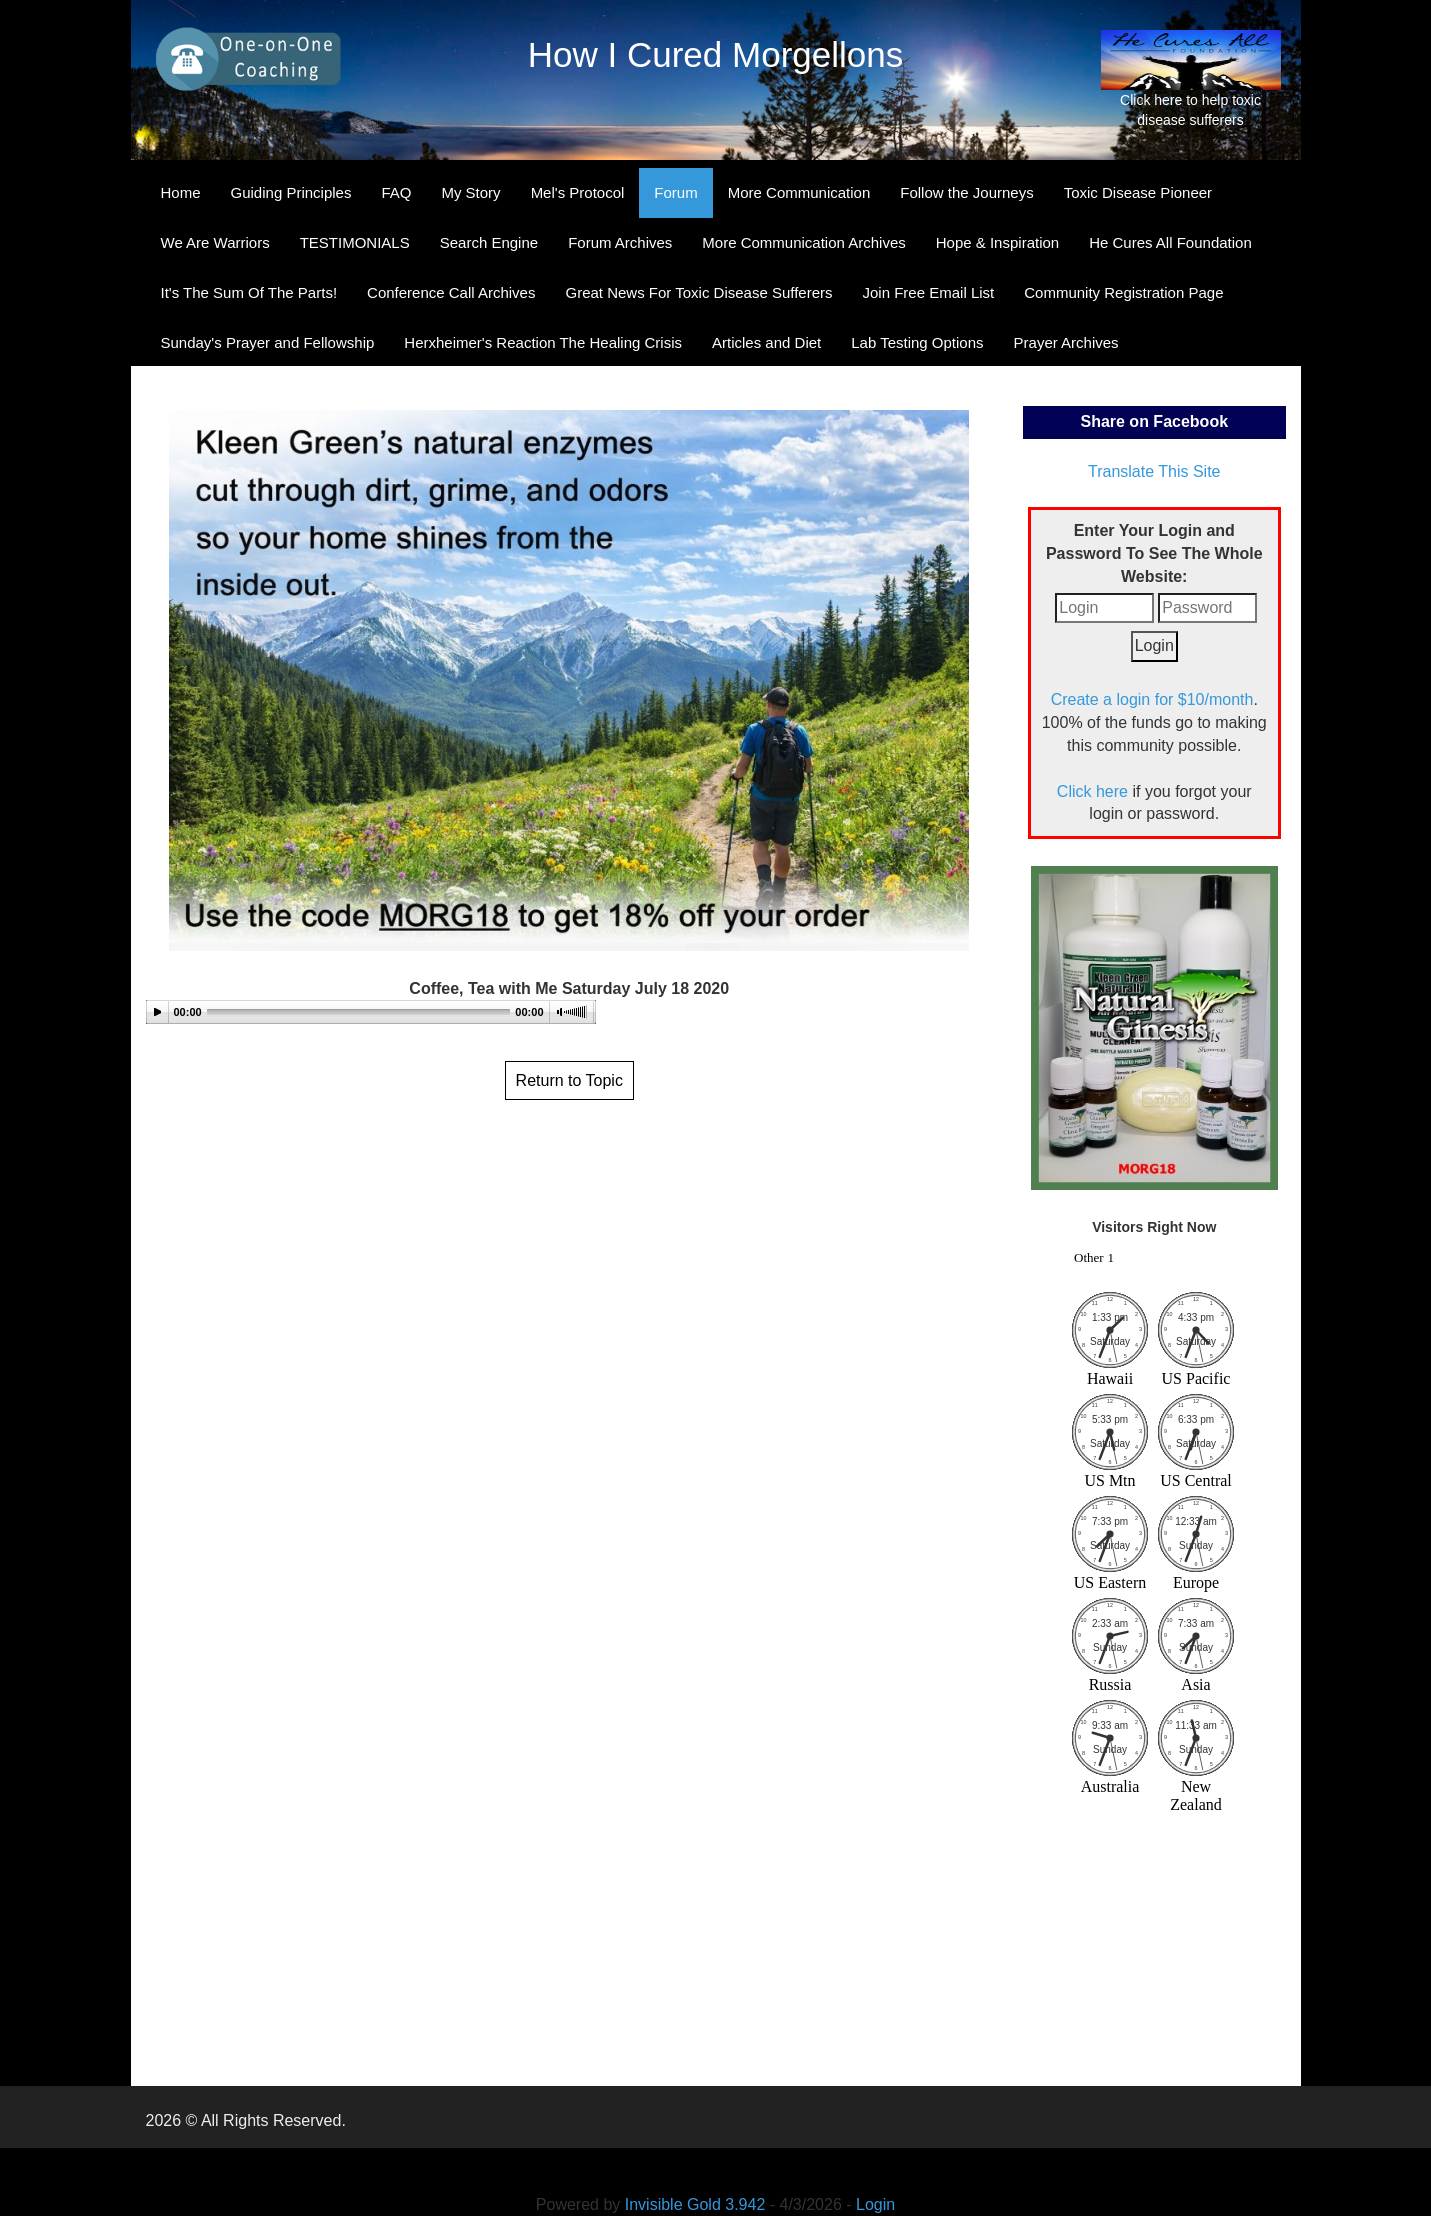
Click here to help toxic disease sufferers (1191, 79)
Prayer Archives (1066, 342)
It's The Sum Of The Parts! (249, 292)
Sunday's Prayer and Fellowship (268, 342)
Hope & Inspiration (997, 242)
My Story (470, 192)
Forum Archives (620, 242)
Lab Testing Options (917, 342)
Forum (675, 192)
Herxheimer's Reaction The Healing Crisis (543, 342)
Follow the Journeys (966, 192)
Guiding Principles (291, 192)
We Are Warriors (215, 242)
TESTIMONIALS (355, 242)
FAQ (396, 192)
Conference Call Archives (451, 292)
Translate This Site (1154, 471)
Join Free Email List (929, 292)
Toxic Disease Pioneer (1138, 192)
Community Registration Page (1123, 292)
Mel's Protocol (578, 192)
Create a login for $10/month (1152, 699)
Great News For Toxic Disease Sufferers (698, 292)
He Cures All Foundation (1170, 242)
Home (181, 192)
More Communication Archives (803, 242)
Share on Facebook (1154, 421)
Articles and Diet (766, 342)
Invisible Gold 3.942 (697, 2204)
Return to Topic (569, 1080)
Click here (1092, 791)
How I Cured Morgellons (715, 54)
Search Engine (489, 242)
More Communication (799, 192)
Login (875, 2204)
